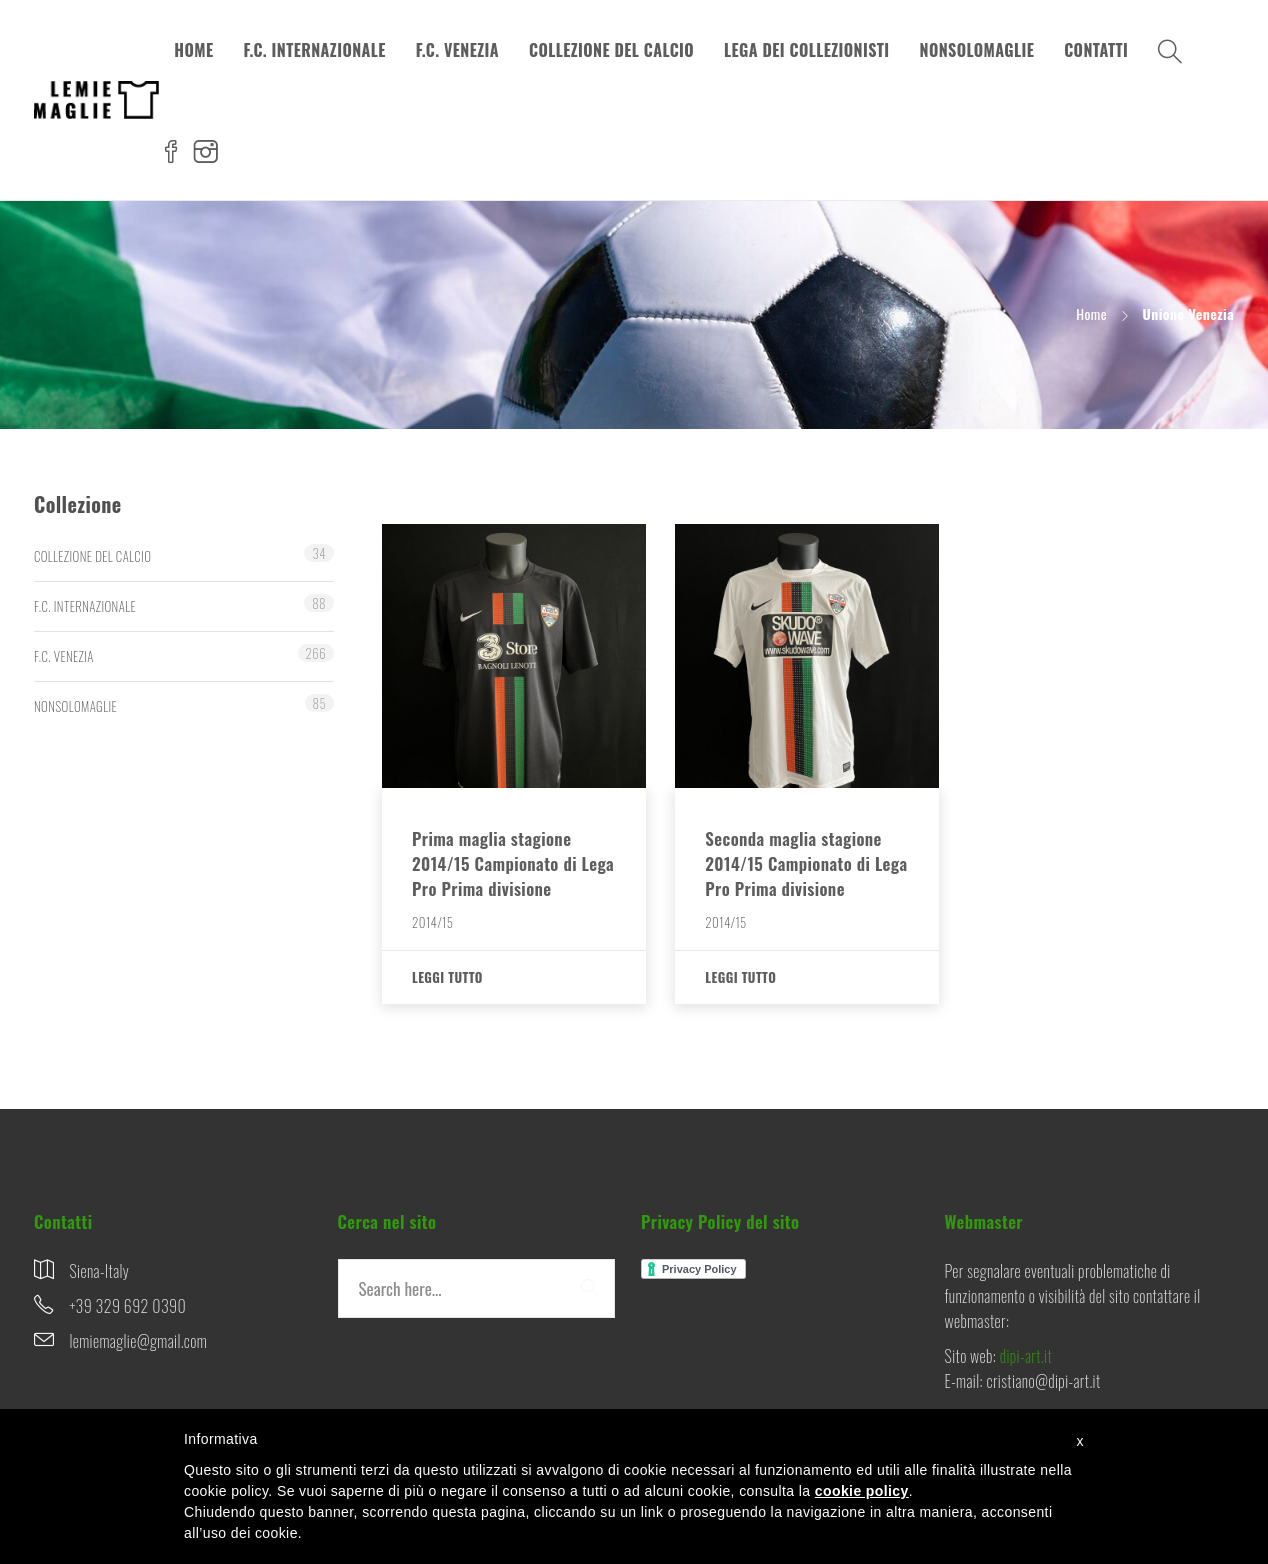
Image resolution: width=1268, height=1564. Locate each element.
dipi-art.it (1026, 1356)
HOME (193, 50)
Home (1091, 313)
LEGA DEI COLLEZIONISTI (807, 50)
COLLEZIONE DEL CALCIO (611, 50)
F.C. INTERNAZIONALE (314, 50)
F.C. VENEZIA (457, 50)
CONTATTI (1096, 50)
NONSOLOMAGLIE (977, 50)
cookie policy (862, 1491)
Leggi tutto (447, 977)
